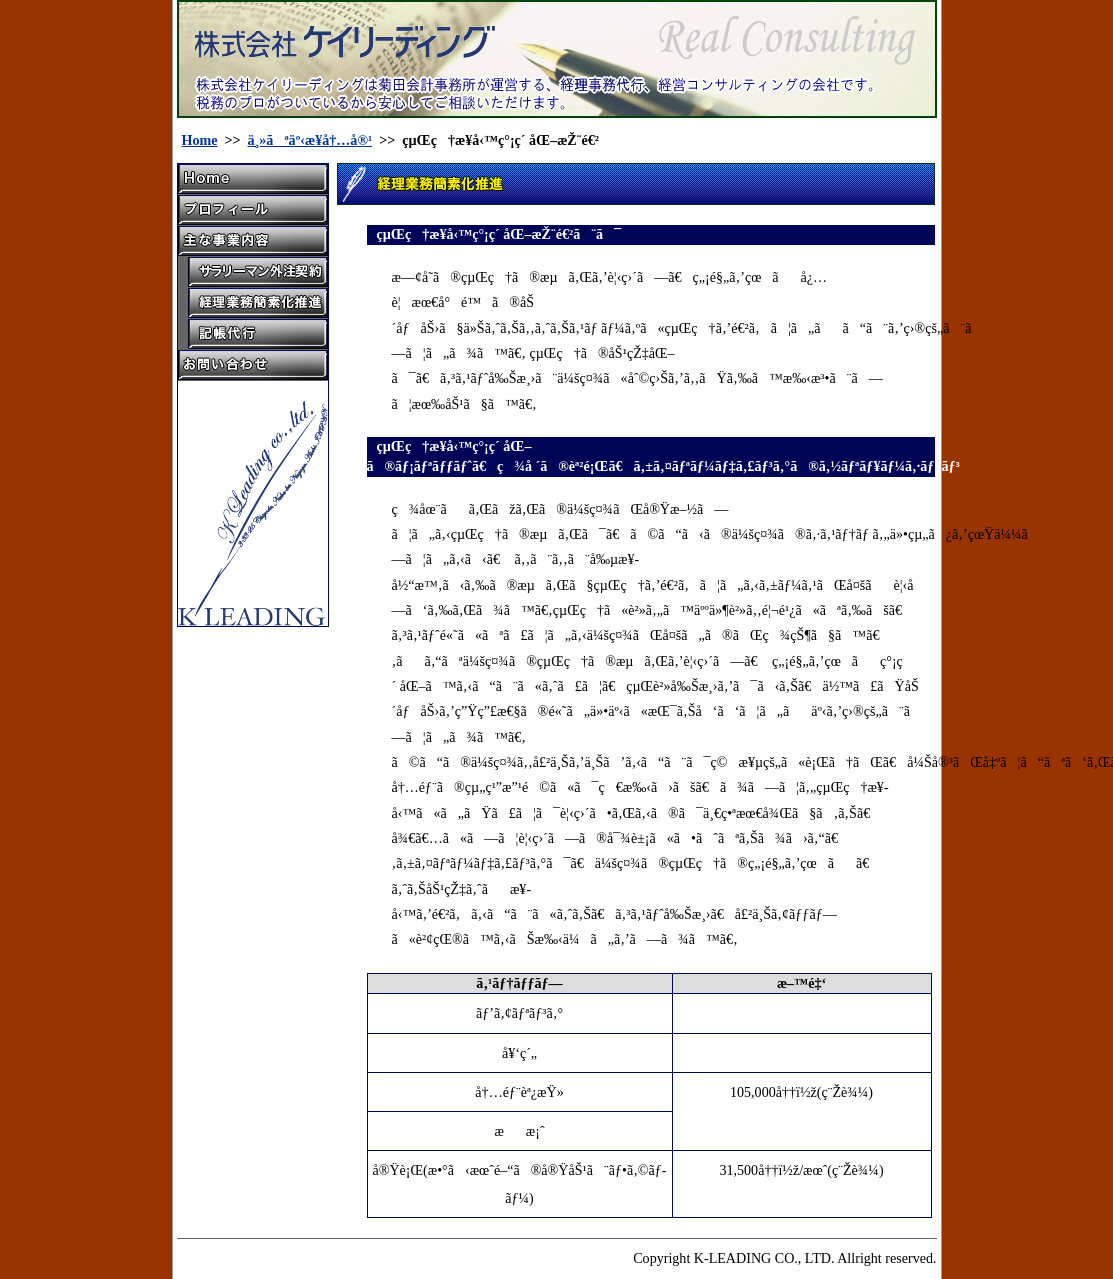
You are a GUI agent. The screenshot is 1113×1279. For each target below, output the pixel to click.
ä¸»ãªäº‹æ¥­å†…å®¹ (310, 140)
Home (200, 140)
